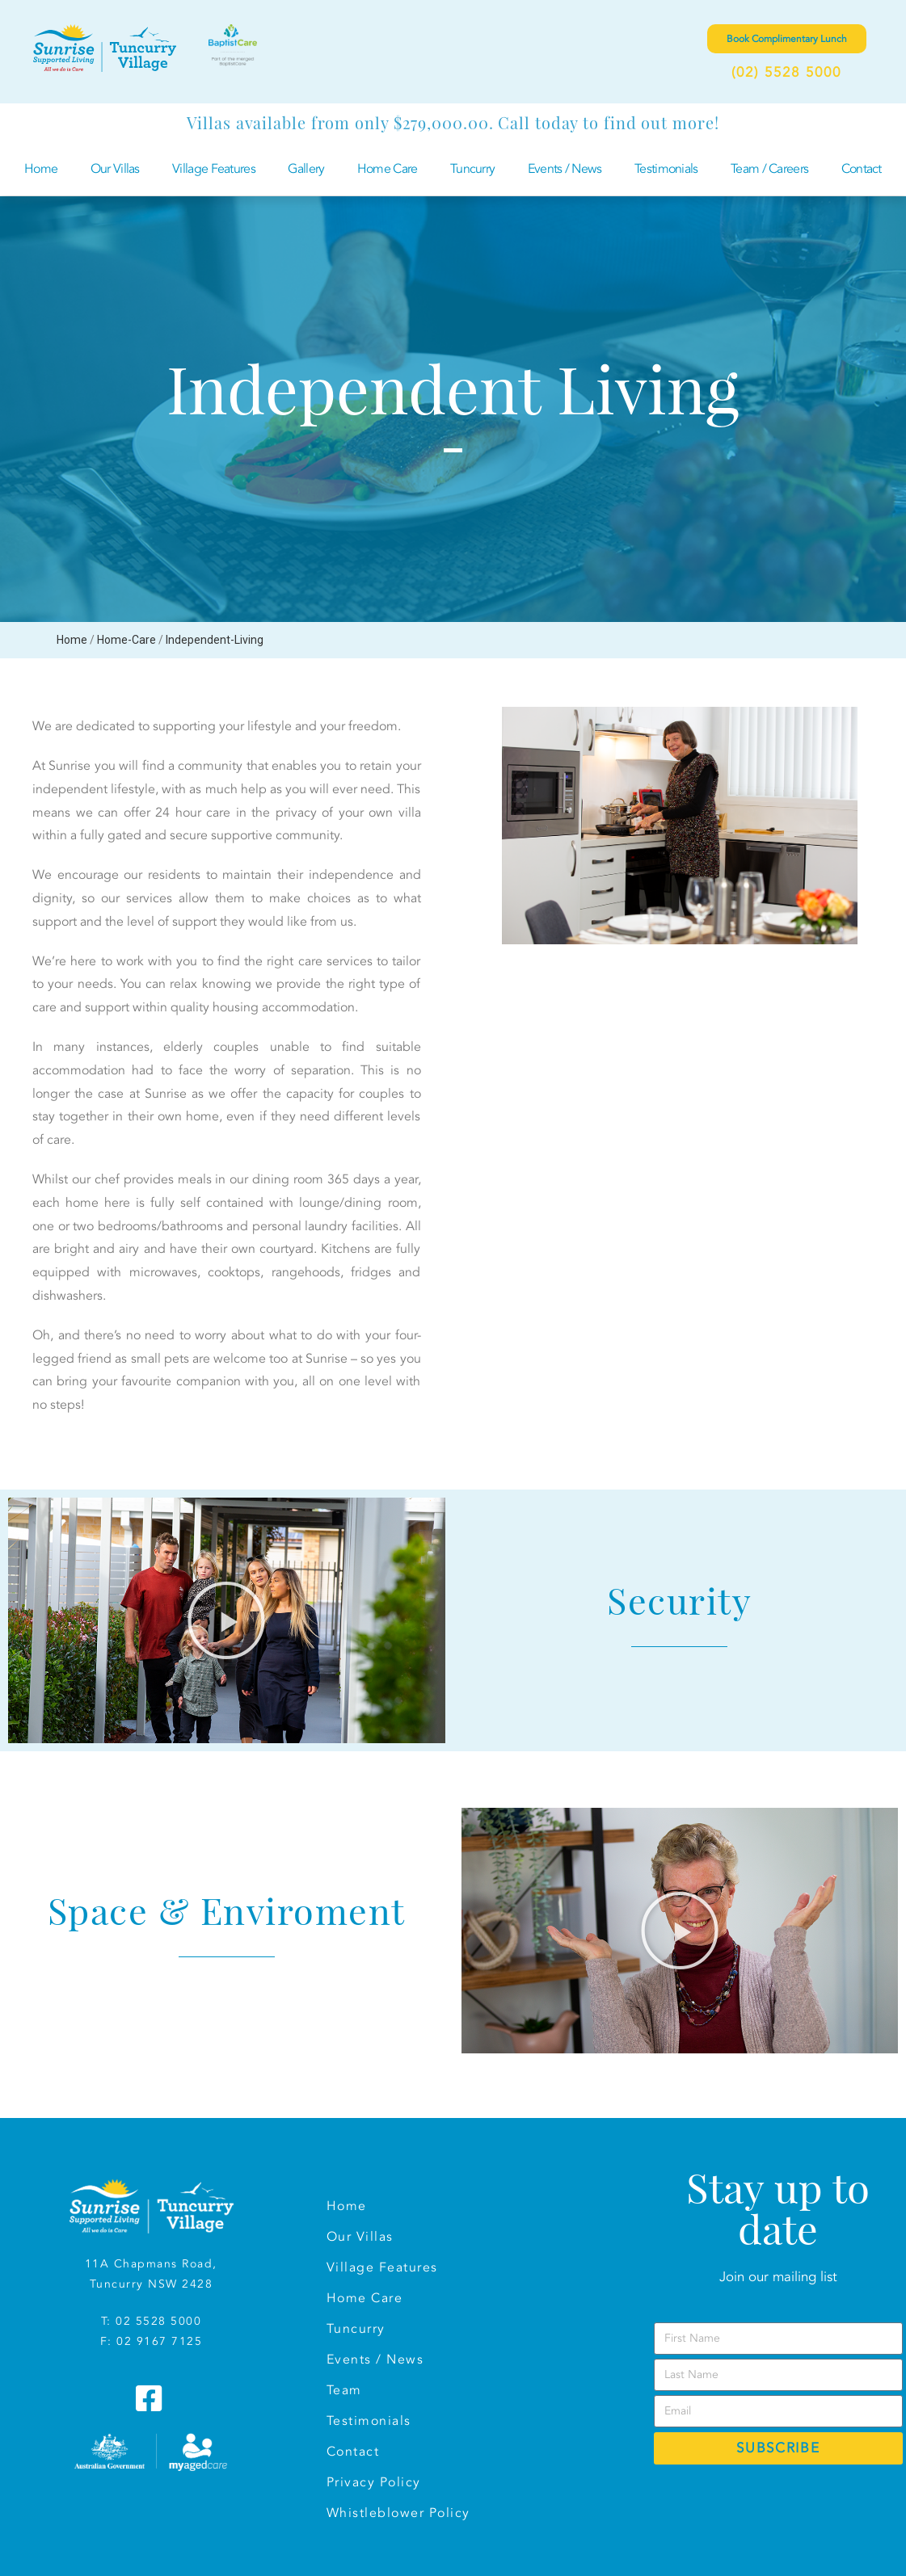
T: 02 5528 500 (147, 2321)
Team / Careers (769, 169)
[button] (226, 1620)
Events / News (565, 169)
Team (344, 2390)
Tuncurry (472, 169)
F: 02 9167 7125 (151, 2341)
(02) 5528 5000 (786, 72)
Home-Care (126, 639)
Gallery (306, 169)
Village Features (213, 169)
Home (40, 169)
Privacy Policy (374, 2482)
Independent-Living (214, 639)
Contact (861, 169)
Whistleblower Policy (398, 2513)
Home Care (387, 169)
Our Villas (115, 169)
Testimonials (666, 169)
